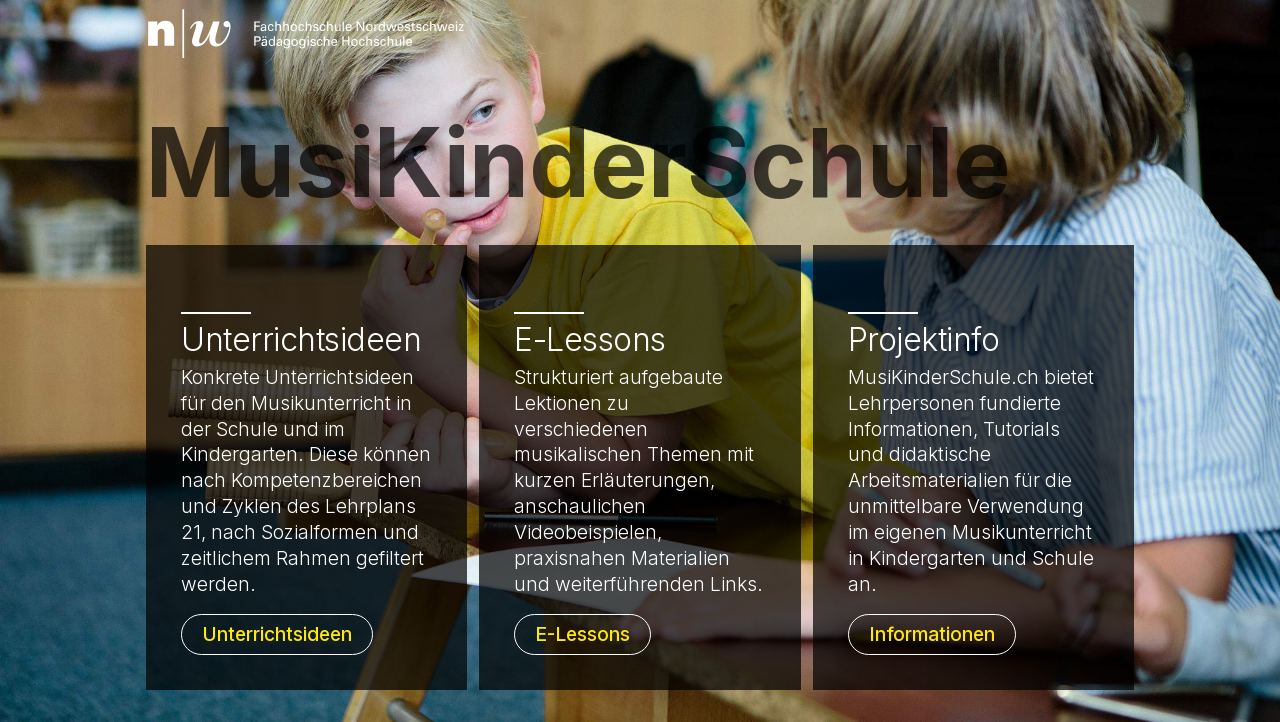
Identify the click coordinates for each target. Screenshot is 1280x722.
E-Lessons (582, 634)
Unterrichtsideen (277, 634)
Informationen (932, 634)
